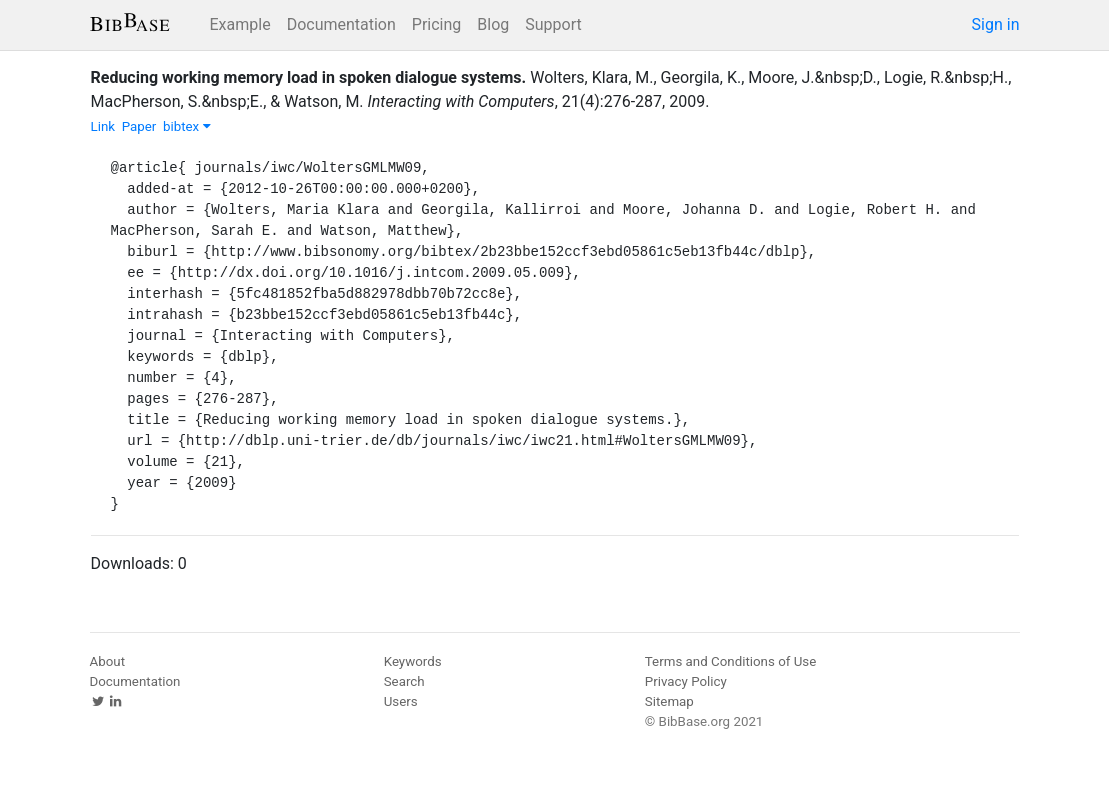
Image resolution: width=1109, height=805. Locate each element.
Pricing (437, 24)
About (108, 661)
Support (553, 24)
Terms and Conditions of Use (730, 661)
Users (401, 701)
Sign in (996, 24)
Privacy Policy (686, 681)
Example (240, 24)
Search (404, 681)
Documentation (341, 24)
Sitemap (669, 701)
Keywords (413, 661)
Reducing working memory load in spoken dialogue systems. (309, 77)
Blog (493, 24)
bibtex (187, 126)
